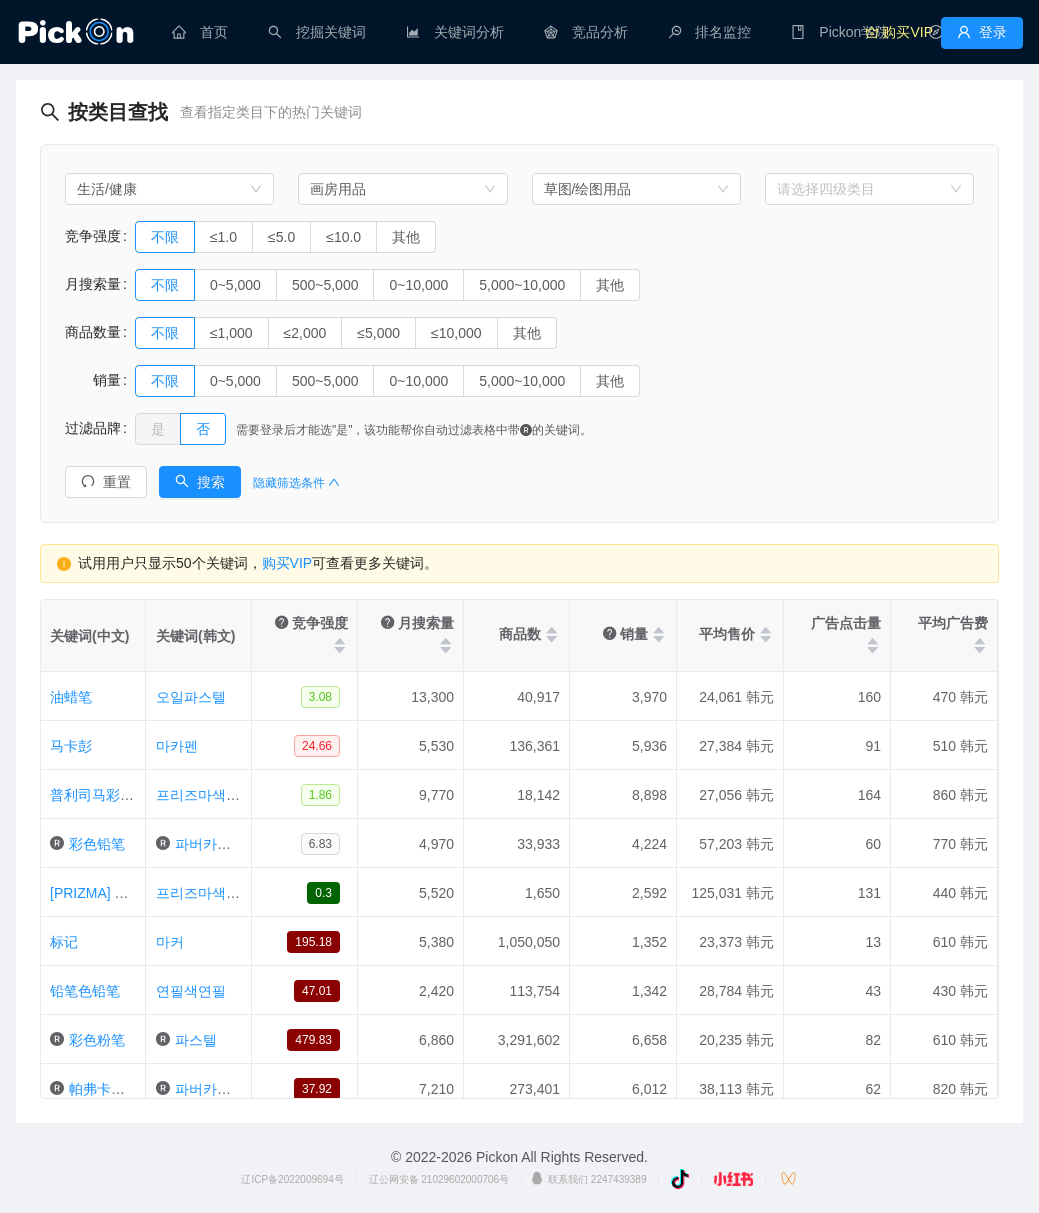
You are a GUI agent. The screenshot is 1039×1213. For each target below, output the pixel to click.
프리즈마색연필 (205, 795)
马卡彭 (71, 746)
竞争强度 (93, 236)
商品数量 (93, 332)
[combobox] (169, 189)
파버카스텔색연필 (231, 844)
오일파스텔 (191, 697)
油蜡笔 (71, 697)
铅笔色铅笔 (85, 991)
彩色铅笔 (97, 844)
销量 (93, 380)
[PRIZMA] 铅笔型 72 (113, 893)
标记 (64, 942)
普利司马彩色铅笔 (106, 795)
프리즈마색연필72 (213, 893)
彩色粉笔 (97, 1040)
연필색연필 (191, 991)
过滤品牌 (93, 428)
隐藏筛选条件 (296, 483)
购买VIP (287, 563)
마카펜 (177, 746)
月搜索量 (93, 284)
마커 (170, 942)
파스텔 (196, 1040)
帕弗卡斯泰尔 (111, 1089)
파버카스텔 (210, 1089)
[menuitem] (200, 32)
